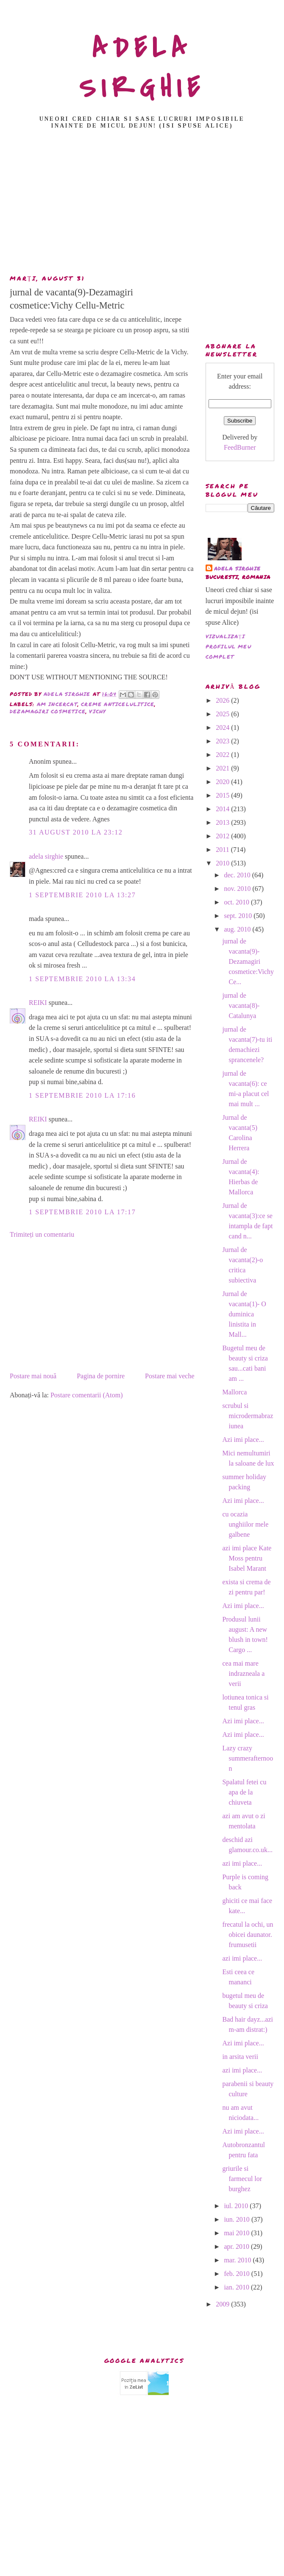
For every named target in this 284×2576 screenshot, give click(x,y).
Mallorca (234, 1392)
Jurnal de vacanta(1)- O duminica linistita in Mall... (244, 1314)
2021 (223, 768)
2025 (223, 714)
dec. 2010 (238, 875)
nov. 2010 (238, 888)
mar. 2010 (238, 2260)
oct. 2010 (237, 902)
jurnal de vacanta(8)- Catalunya (240, 1005)
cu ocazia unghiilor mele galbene (245, 1524)
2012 (223, 836)
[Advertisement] (142, 204)
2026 (223, 700)
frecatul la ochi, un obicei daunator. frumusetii (247, 1934)
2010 (223, 863)
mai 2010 (237, 2233)
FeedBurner (240, 447)
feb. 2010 (237, 2273)
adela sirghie (46, 856)
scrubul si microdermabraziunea (247, 1416)
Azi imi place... (243, 1439)
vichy (97, 711)
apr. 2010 (237, 2246)
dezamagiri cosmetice (48, 711)
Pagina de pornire (101, 1376)
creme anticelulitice (117, 704)
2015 (223, 795)
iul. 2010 (237, 2205)
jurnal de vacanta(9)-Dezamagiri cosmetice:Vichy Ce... (248, 961)
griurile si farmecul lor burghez (242, 2178)
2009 (223, 2304)
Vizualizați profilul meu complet (228, 646)
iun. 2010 (237, 2219)
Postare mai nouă (33, 1376)
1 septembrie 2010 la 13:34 (82, 978)
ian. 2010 (237, 2287)
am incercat (57, 704)
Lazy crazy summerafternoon (247, 1758)
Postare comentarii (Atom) (86, 1395)
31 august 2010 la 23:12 (76, 832)
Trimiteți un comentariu (42, 1234)
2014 (223, 808)
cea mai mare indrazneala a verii (243, 1673)
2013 (223, 822)
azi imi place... (242, 1863)
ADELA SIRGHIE (142, 68)
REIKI (38, 1002)
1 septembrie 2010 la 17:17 (82, 1212)
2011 (223, 849)
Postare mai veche (169, 1376)
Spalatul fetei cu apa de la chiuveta (244, 1792)
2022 (223, 754)
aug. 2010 (238, 929)
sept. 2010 (238, 915)
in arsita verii (240, 2056)
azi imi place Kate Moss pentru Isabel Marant (246, 1558)
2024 (223, 727)
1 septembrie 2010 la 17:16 (82, 1095)
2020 (223, 781)
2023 (223, 741)
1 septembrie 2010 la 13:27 (82, 895)
